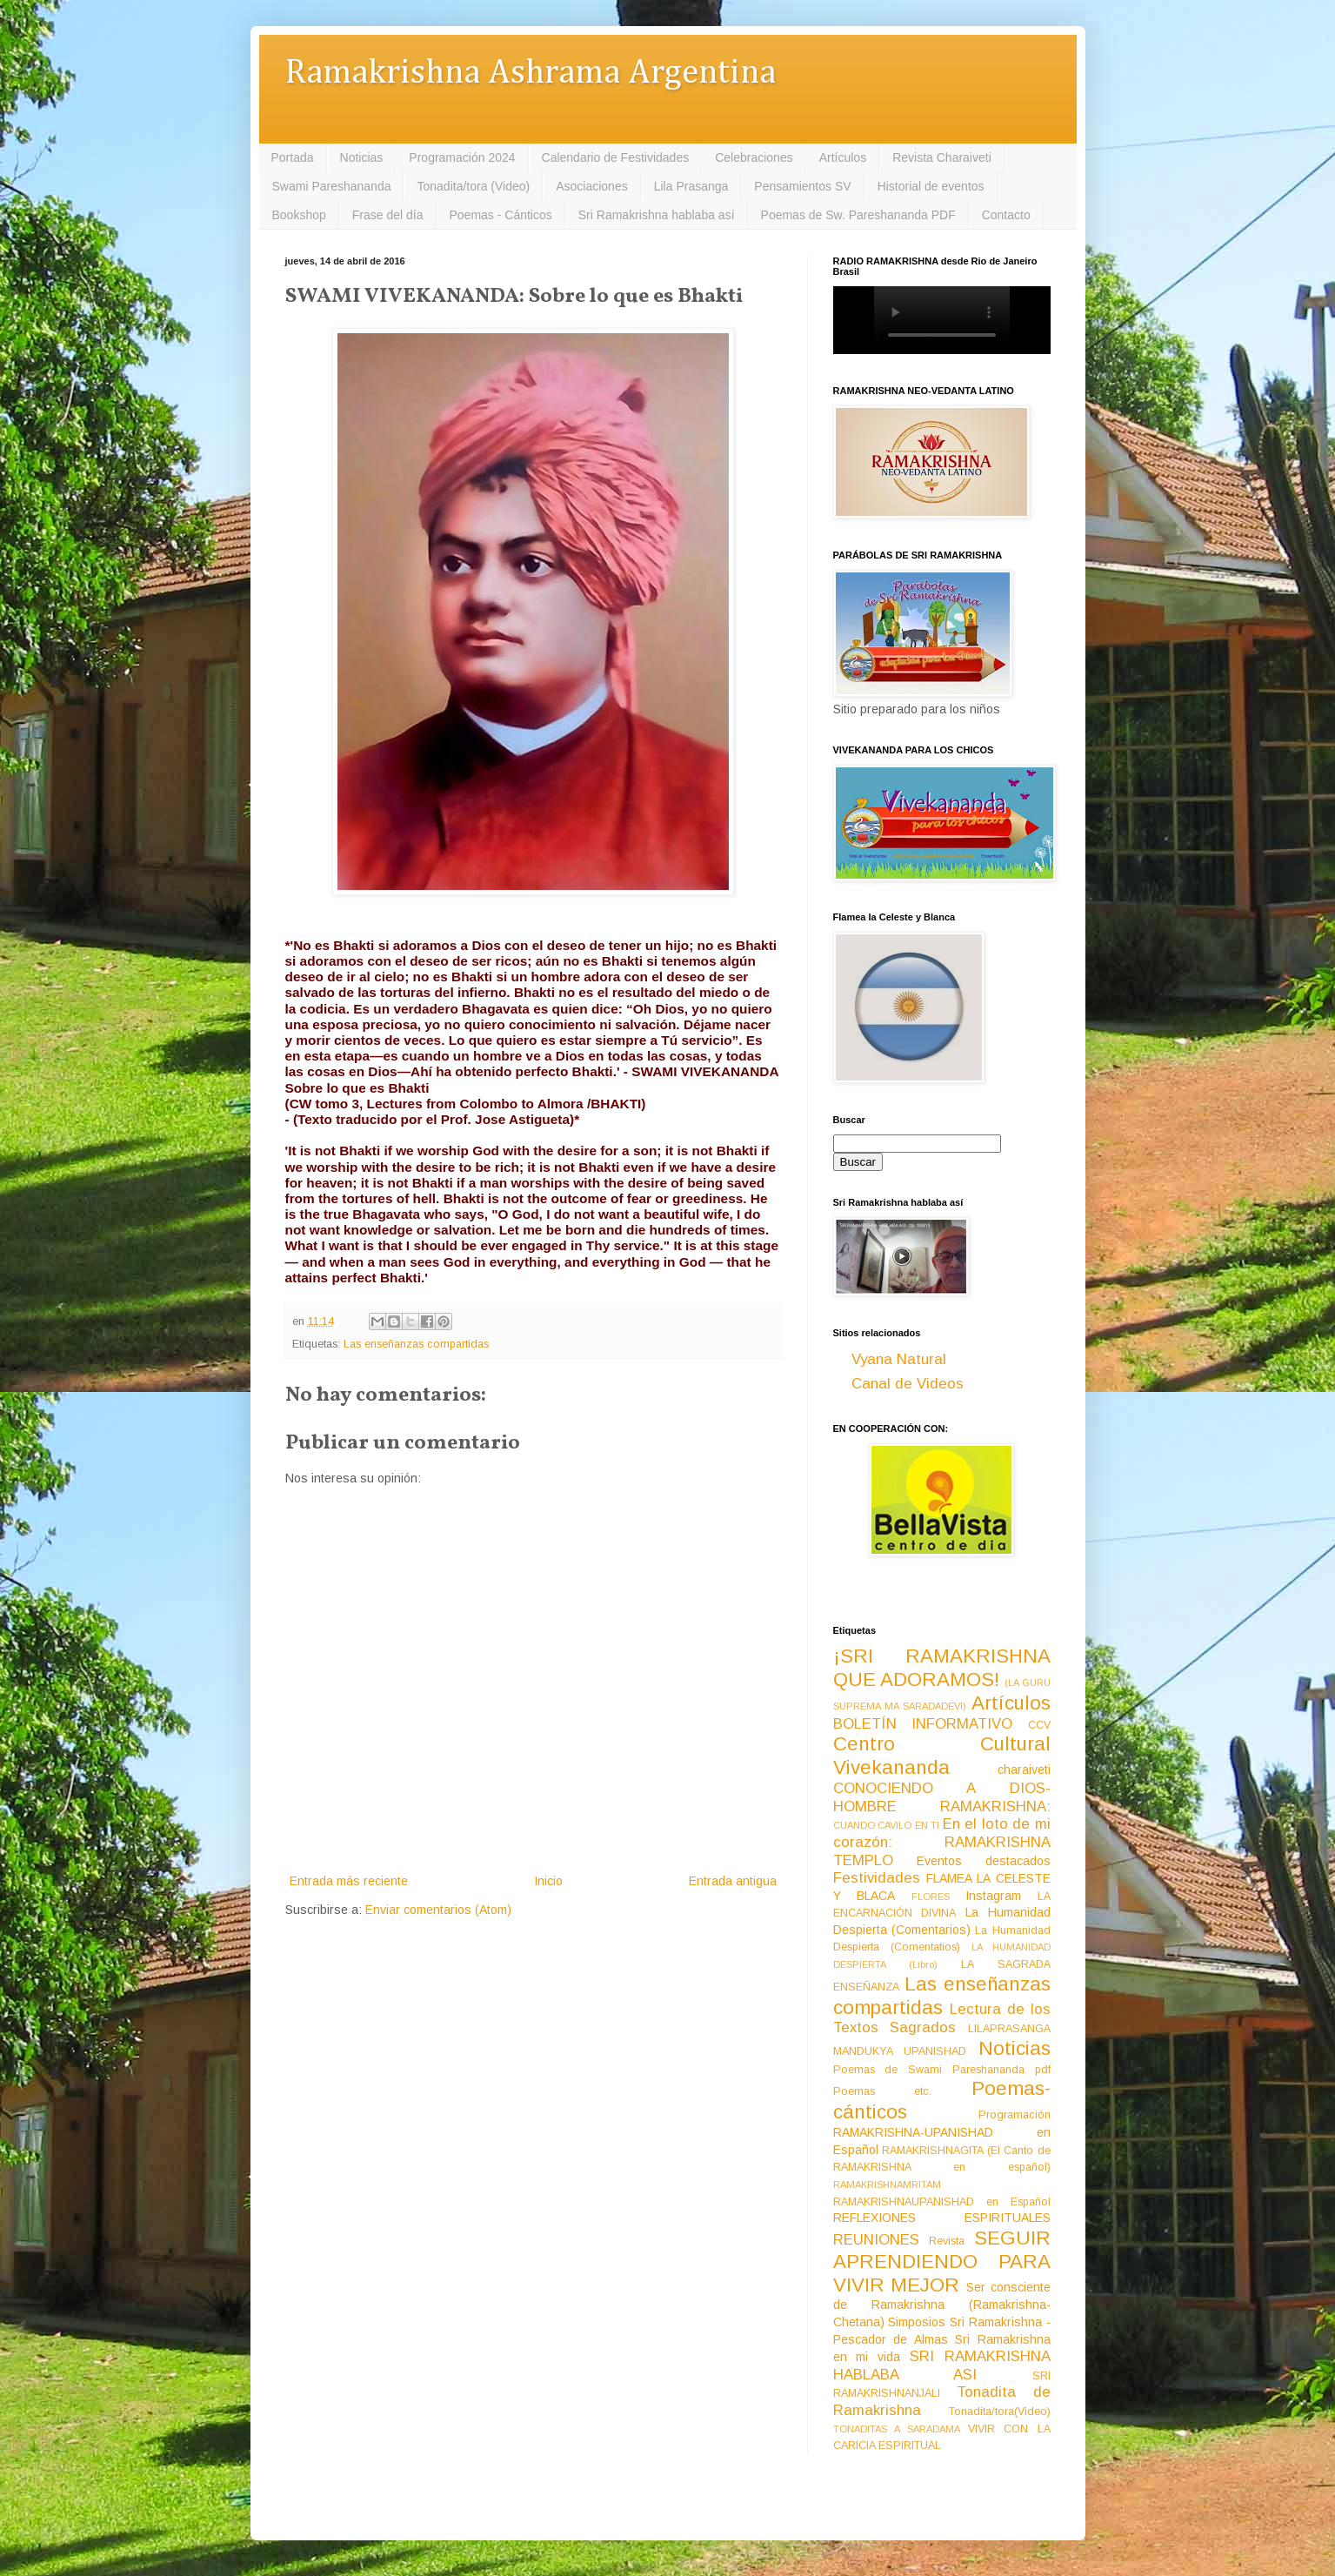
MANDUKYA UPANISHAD (900, 2051)
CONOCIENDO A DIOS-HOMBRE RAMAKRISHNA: (942, 1797)
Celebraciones (754, 157)
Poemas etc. (882, 2091)
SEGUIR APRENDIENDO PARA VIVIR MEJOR (942, 2261)
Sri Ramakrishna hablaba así (656, 215)
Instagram (993, 1896)
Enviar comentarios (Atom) (438, 1910)
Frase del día (388, 215)
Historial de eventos (931, 186)
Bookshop (299, 215)
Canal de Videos (907, 1383)
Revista (947, 2241)
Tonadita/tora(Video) (1000, 2411)
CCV (1039, 1725)
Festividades (876, 1878)
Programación (1014, 2115)
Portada (292, 157)
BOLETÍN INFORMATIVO (923, 1724)
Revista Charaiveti (941, 157)
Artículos (842, 157)
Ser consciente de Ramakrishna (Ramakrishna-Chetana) (942, 2304)
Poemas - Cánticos (501, 215)
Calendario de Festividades (616, 157)
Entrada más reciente (349, 1881)
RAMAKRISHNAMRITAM (887, 2184)
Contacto (1006, 215)
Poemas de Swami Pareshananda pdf (942, 2070)
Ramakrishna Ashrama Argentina (530, 73)
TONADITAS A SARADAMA (896, 2429)
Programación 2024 (462, 157)
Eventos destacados (984, 1861)
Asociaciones (592, 186)
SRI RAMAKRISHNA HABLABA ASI (942, 2365)
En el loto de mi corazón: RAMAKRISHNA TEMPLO (942, 1842)
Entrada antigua (733, 1881)
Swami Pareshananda (331, 186)
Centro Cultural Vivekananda (942, 1755)
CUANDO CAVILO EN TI (886, 1825)
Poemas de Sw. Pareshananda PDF (858, 215)
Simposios (916, 2322)
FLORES (930, 1896)
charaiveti (1024, 1769)
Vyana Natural (898, 1359)
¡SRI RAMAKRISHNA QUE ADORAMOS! (942, 1667)
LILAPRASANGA (1009, 2029)
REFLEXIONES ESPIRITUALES (942, 2218)
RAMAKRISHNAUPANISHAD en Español (942, 2202)
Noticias (362, 157)
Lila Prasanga (691, 186)
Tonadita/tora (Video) (473, 186)
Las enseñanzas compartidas (416, 1344)
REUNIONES (876, 2239)
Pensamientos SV (802, 186)
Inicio (548, 1881)
